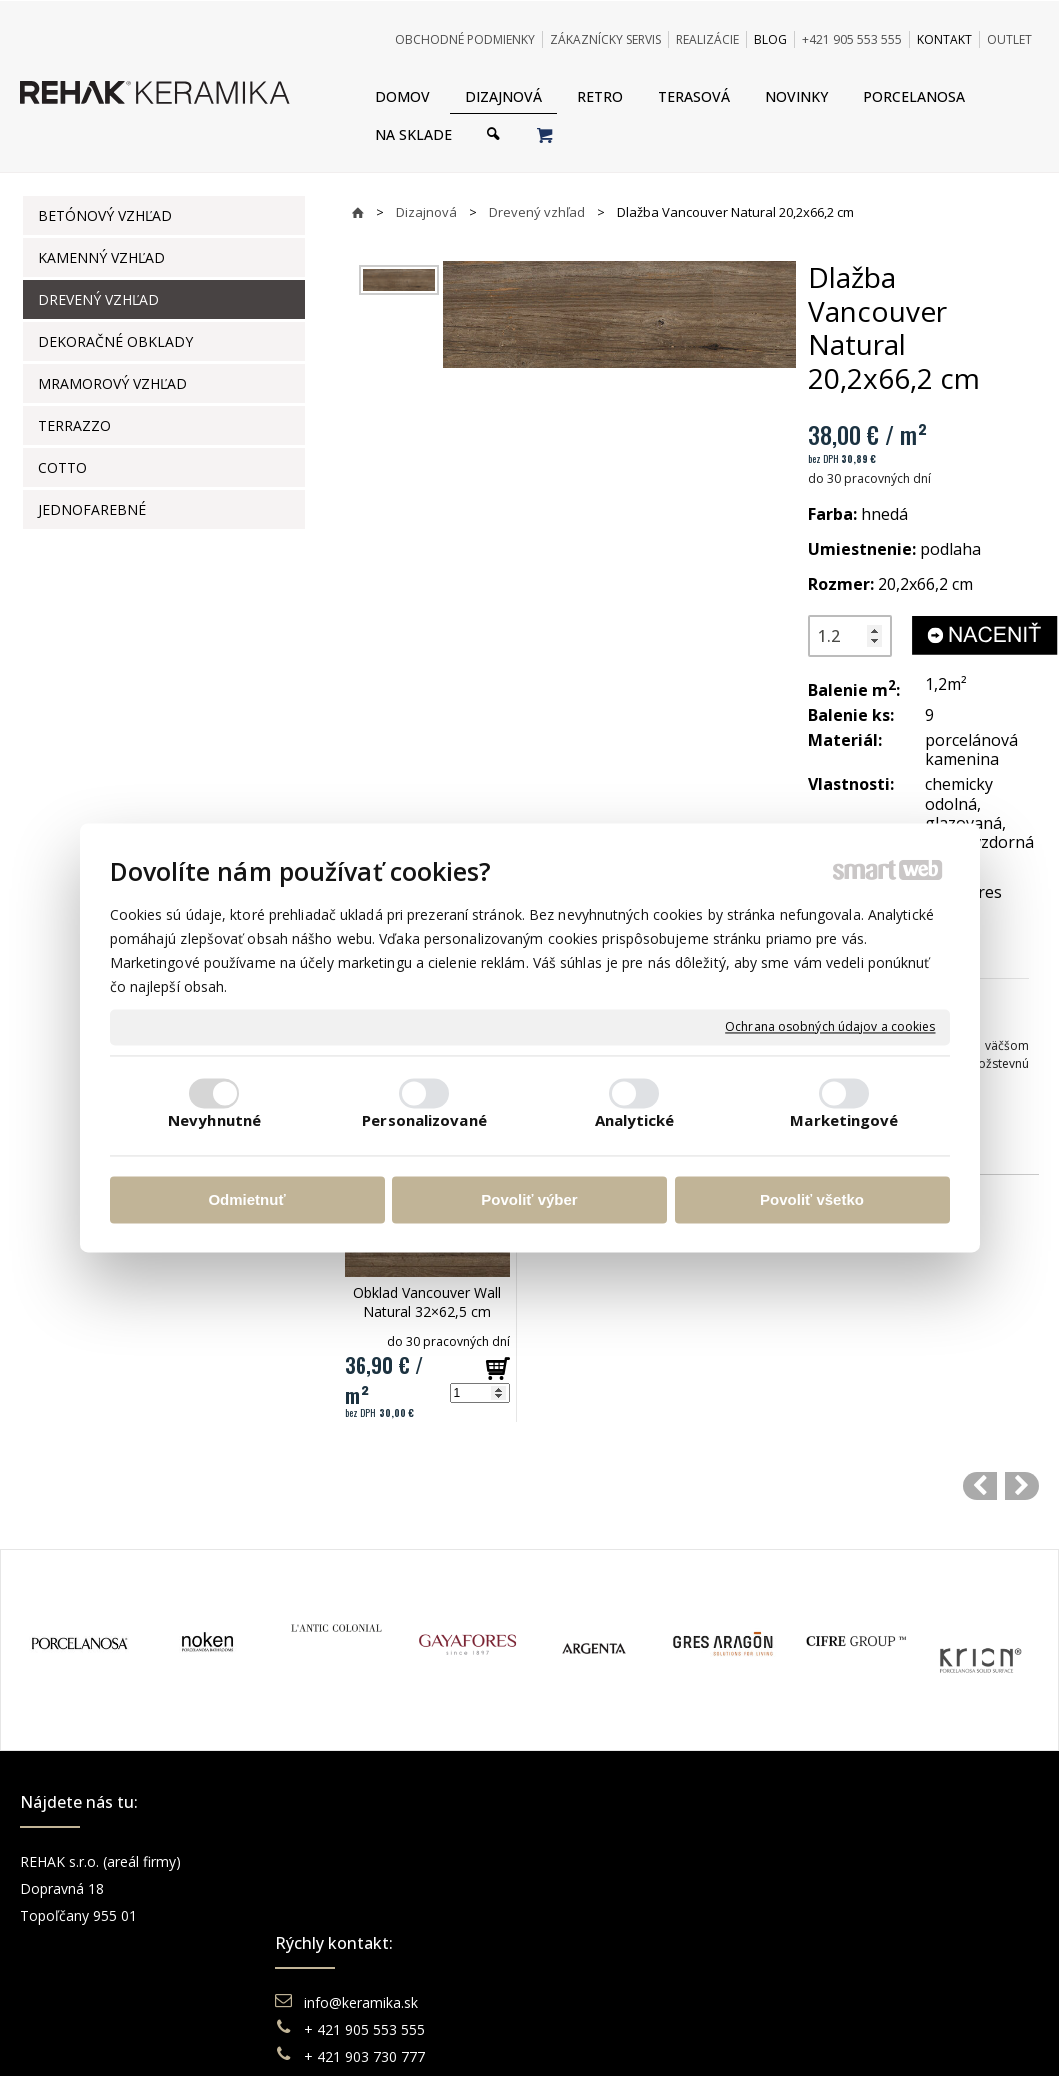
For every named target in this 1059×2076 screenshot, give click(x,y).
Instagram (855, 1888)
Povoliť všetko (812, 1199)
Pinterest (851, 1942)
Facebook (854, 1861)
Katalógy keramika (625, 1942)
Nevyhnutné (214, 1121)
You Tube (853, 1915)
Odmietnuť (246, 1199)
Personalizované (424, 1121)
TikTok (844, 1969)
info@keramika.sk (364, 1861)
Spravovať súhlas (836, 2035)
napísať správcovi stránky (475, 2035)
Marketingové (844, 1121)
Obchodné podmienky (636, 1861)
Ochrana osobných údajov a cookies (830, 1027)
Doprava (593, 1888)
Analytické (635, 1121)
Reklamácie (604, 1915)
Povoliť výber (529, 1199)
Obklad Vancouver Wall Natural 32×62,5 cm (429, 1302)
